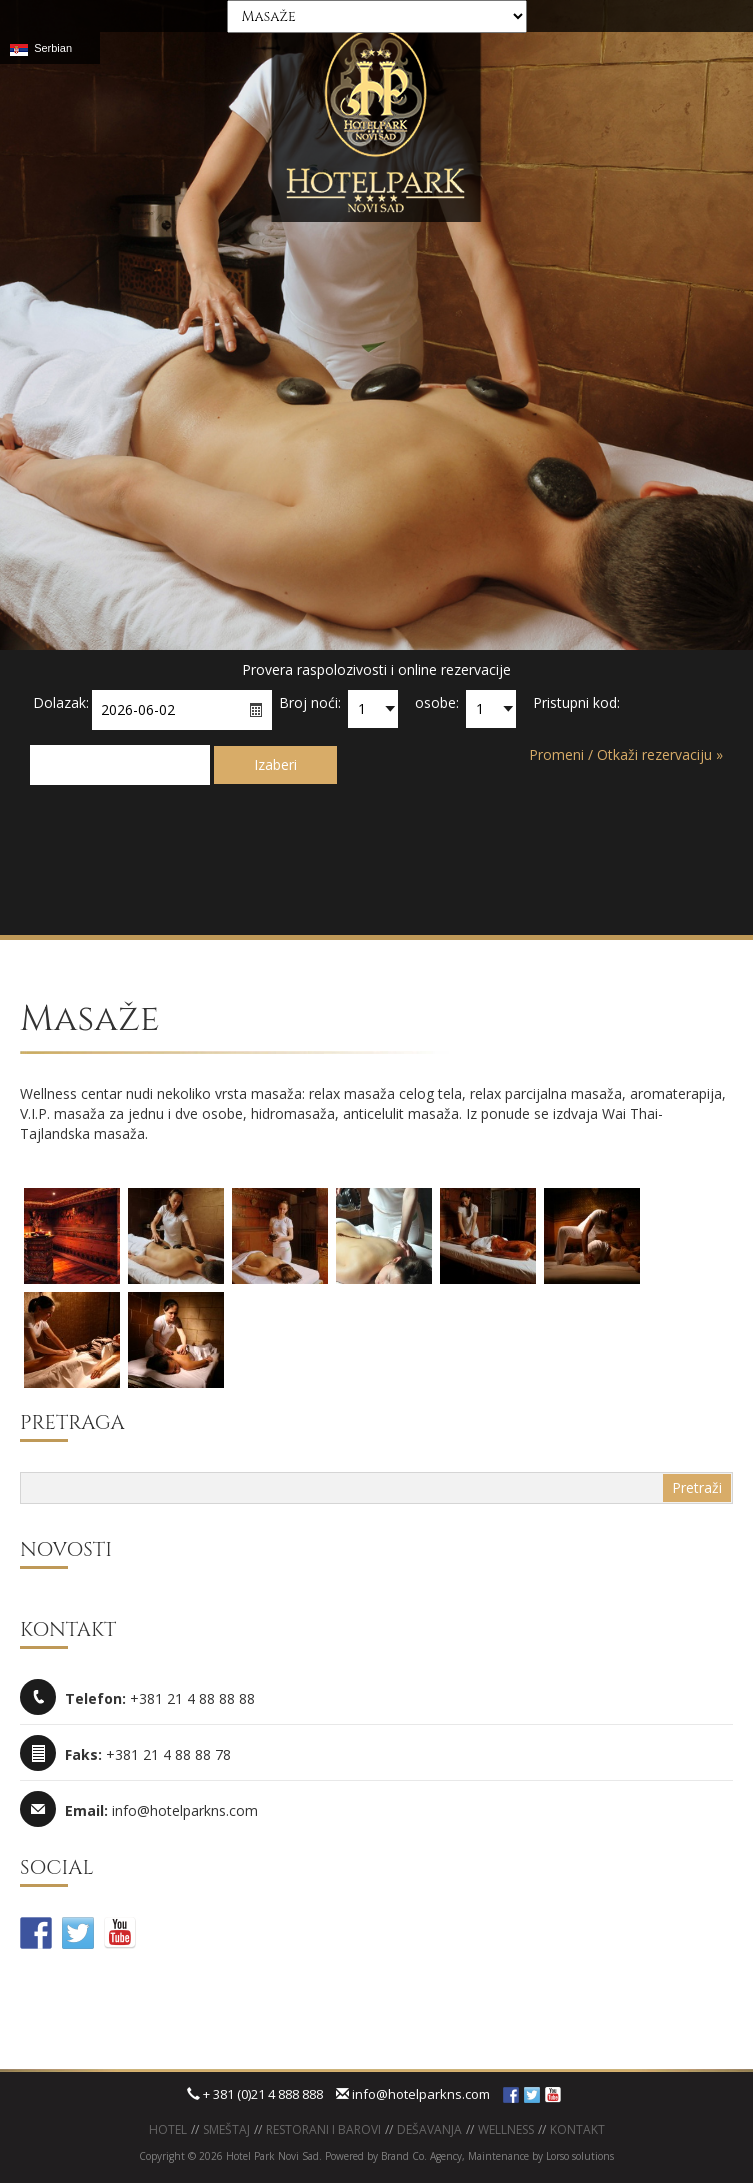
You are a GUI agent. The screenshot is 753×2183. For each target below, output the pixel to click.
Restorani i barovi (323, 2129)
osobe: (437, 702)
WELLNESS (506, 2129)
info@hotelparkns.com (413, 2094)
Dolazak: (61, 702)
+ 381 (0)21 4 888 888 (255, 2094)
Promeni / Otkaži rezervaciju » (626, 754)
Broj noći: (310, 702)
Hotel (168, 2129)
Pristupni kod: (576, 702)
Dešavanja (429, 2129)
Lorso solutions (580, 2156)
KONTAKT (577, 2129)
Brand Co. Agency (420, 2156)
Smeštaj (226, 2129)
